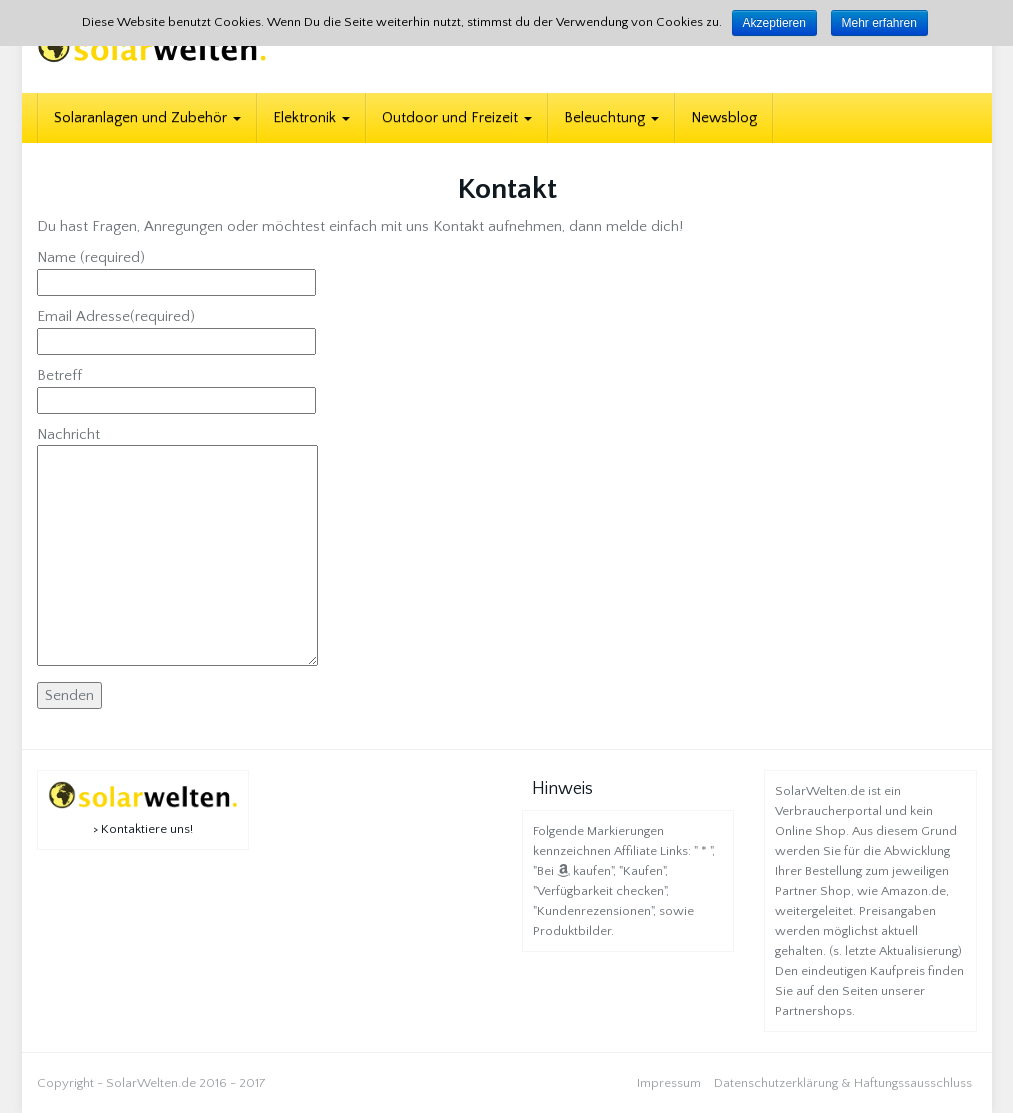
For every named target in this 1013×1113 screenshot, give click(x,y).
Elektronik (311, 117)
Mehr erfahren (879, 23)
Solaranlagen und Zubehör (147, 117)
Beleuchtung (611, 117)
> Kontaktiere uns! (143, 829)
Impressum (669, 1083)
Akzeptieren (774, 23)
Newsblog (724, 117)
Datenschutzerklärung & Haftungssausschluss (843, 1083)
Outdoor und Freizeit (457, 117)
